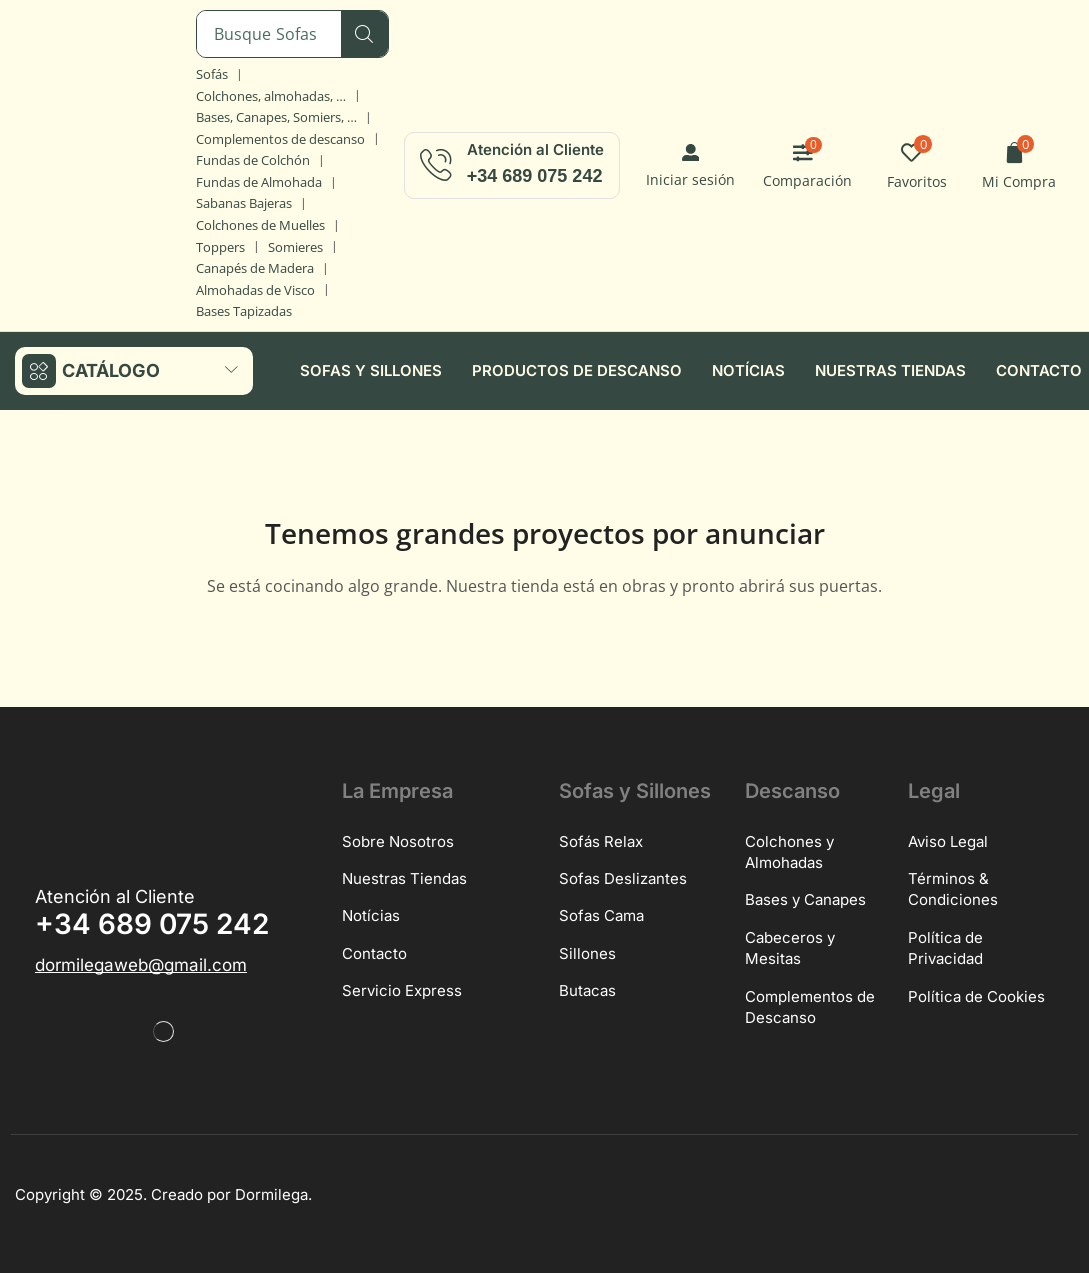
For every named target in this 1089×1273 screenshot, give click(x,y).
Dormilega (271, 1193)
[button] (691, 166)
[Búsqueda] (364, 34)
